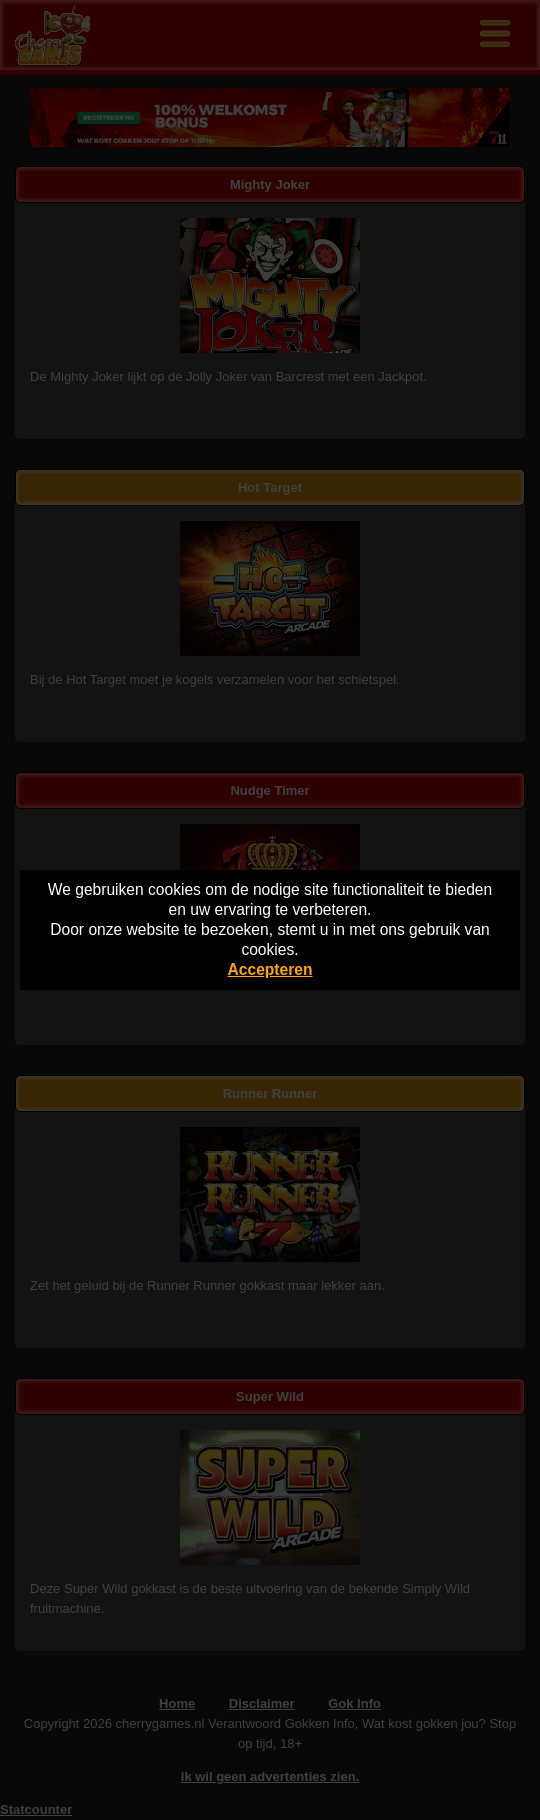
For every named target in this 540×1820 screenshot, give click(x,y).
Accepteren (270, 969)
